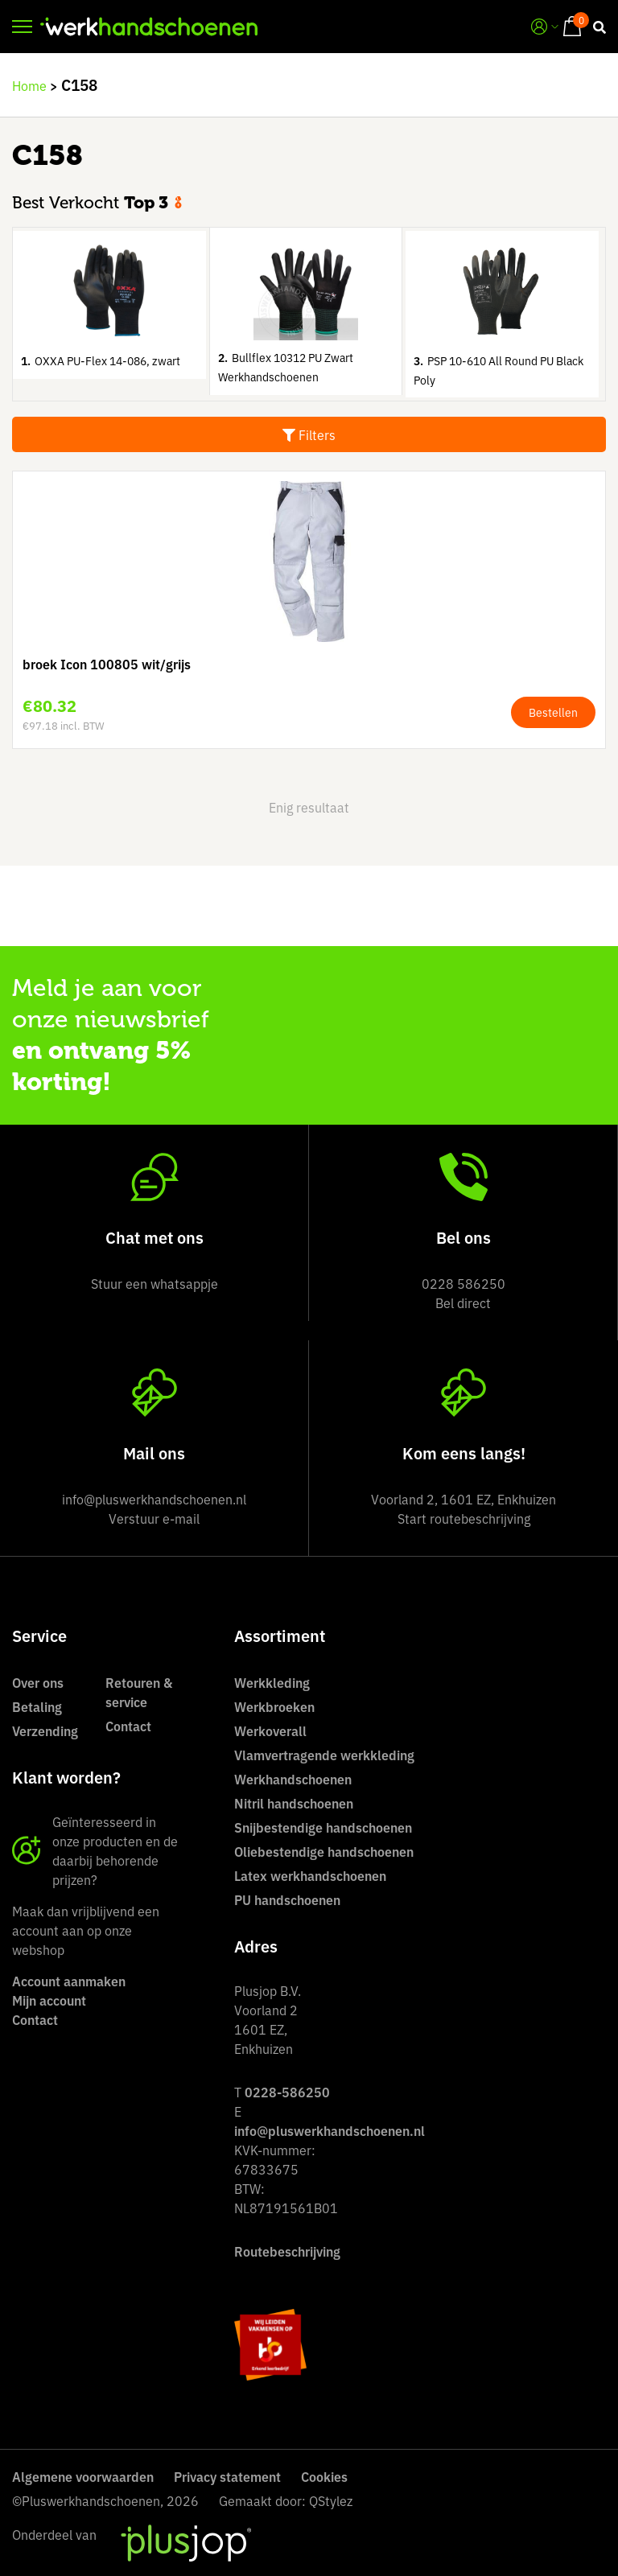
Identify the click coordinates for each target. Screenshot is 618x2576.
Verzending (45, 1730)
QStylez (330, 2500)
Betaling (37, 1706)
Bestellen (553, 712)
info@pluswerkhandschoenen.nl (329, 2130)
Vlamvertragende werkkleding (324, 1754)
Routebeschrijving (287, 2251)
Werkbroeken (274, 1706)
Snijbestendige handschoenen (323, 1827)
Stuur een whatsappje (154, 1283)
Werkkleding (272, 1682)
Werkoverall (270, 1730)
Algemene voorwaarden (83, 2476)
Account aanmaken (69, 1981)
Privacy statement (227, 2476)
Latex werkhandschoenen (310, 1875)
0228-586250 (287, 2092)
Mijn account (49, 2000)
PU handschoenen (287, 1899)
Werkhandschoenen (293, 1779)
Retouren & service (138, 1691)
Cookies (324, 2476)
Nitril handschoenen (293, 1803)
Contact (128, 1725)
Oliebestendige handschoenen (324, 1851)
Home (29, 85)
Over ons (38, 1682)
